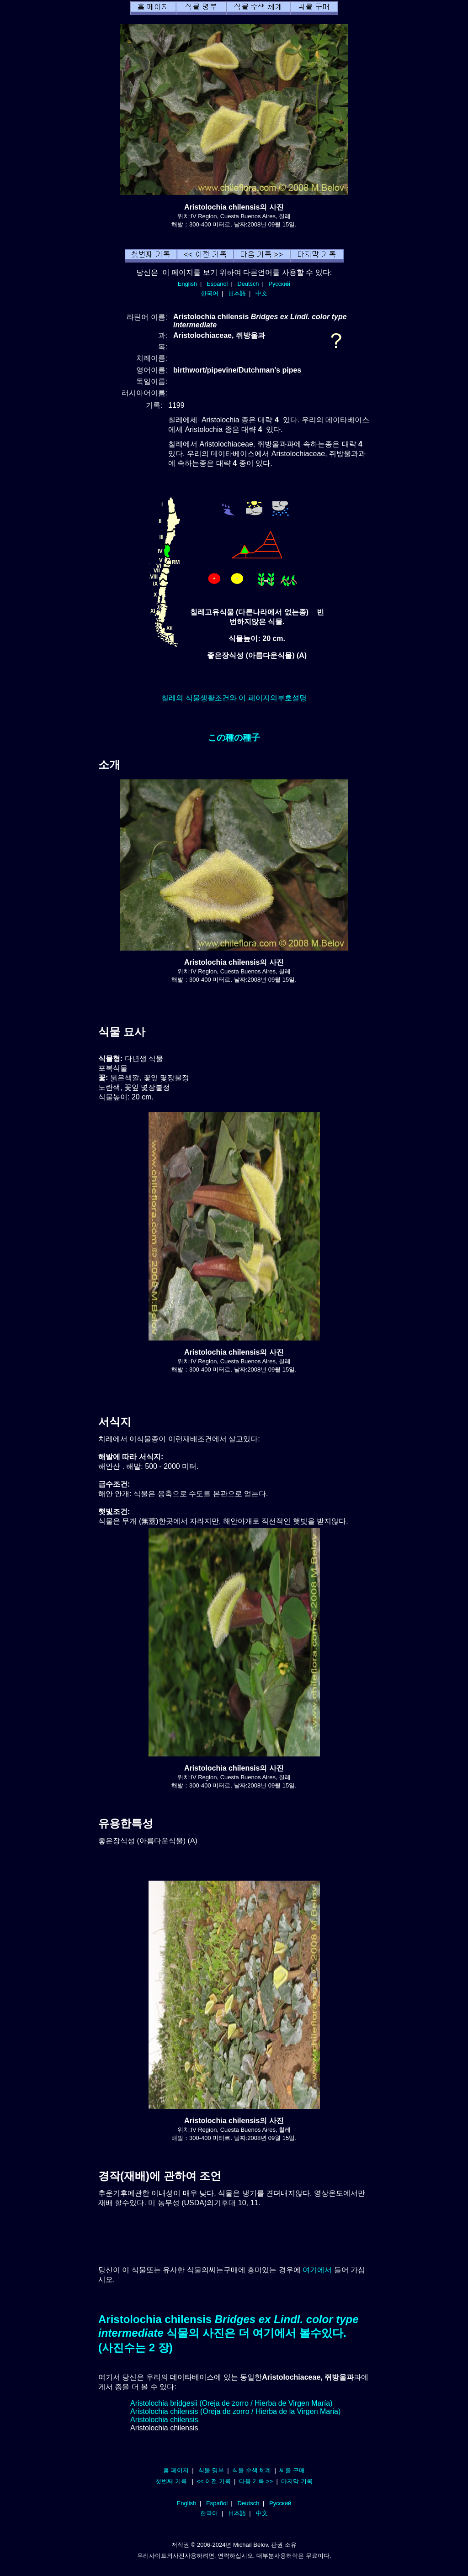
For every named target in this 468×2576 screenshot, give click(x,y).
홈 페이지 (176, 2470)
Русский (279, 283)
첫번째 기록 (171, 2481)
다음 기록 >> (256, 2481)
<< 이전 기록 (214, 2481)
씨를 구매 (292, 2470)
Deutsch (248, 283)
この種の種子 (234, 737)
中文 (261, 293)
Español (217, 283)
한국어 (209, 293)
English (187, 283)
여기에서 (317, 2270)
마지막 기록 (297, 2481)
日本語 (237, 293)
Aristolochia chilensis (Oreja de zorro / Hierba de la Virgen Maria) (235, 2411)
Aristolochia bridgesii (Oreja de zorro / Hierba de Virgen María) (231, 2403)
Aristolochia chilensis (164, 2420)
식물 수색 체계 (251, 2470)
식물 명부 (211, 2470)
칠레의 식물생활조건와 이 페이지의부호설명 (233, 698)
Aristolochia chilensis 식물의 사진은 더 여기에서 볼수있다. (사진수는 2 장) (228, 2333)
